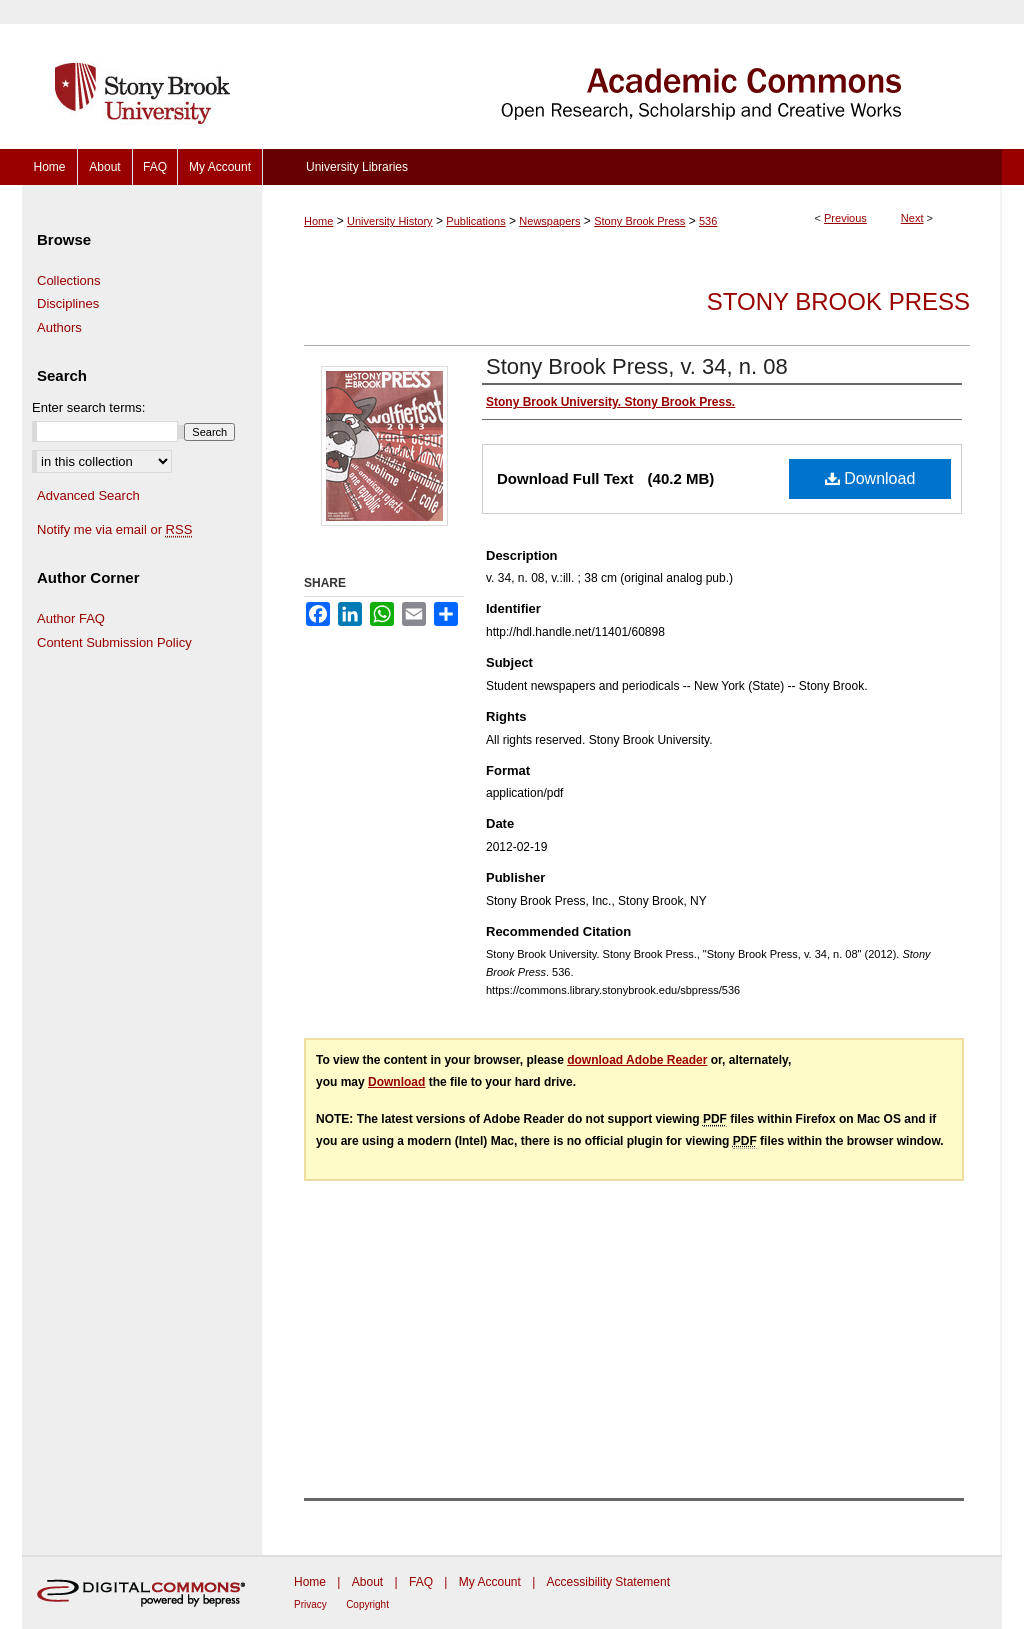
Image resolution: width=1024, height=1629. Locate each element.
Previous (845, 218)
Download (870, 478)
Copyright (367, 1604)
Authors (59, 327)
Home (318, 221)
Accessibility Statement (608, 1582)
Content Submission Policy (114, 642)
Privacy (310, 1604)
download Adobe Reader (637, 1060)
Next (912, 218)
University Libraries (357, 167)
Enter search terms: (88, 407)
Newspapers (549, 221)
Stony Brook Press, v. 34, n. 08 (637, 366)
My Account (490, 1582)
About (367, 1582)
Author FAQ (71, 618)
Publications (475, 221)
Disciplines (68, 303)
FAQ (421, 1582)
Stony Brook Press (639, 221)
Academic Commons (632, 74)
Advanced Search (88, 495)
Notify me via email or (114, 530)
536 (708, 221)
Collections (69, 280)
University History (390, 221)
